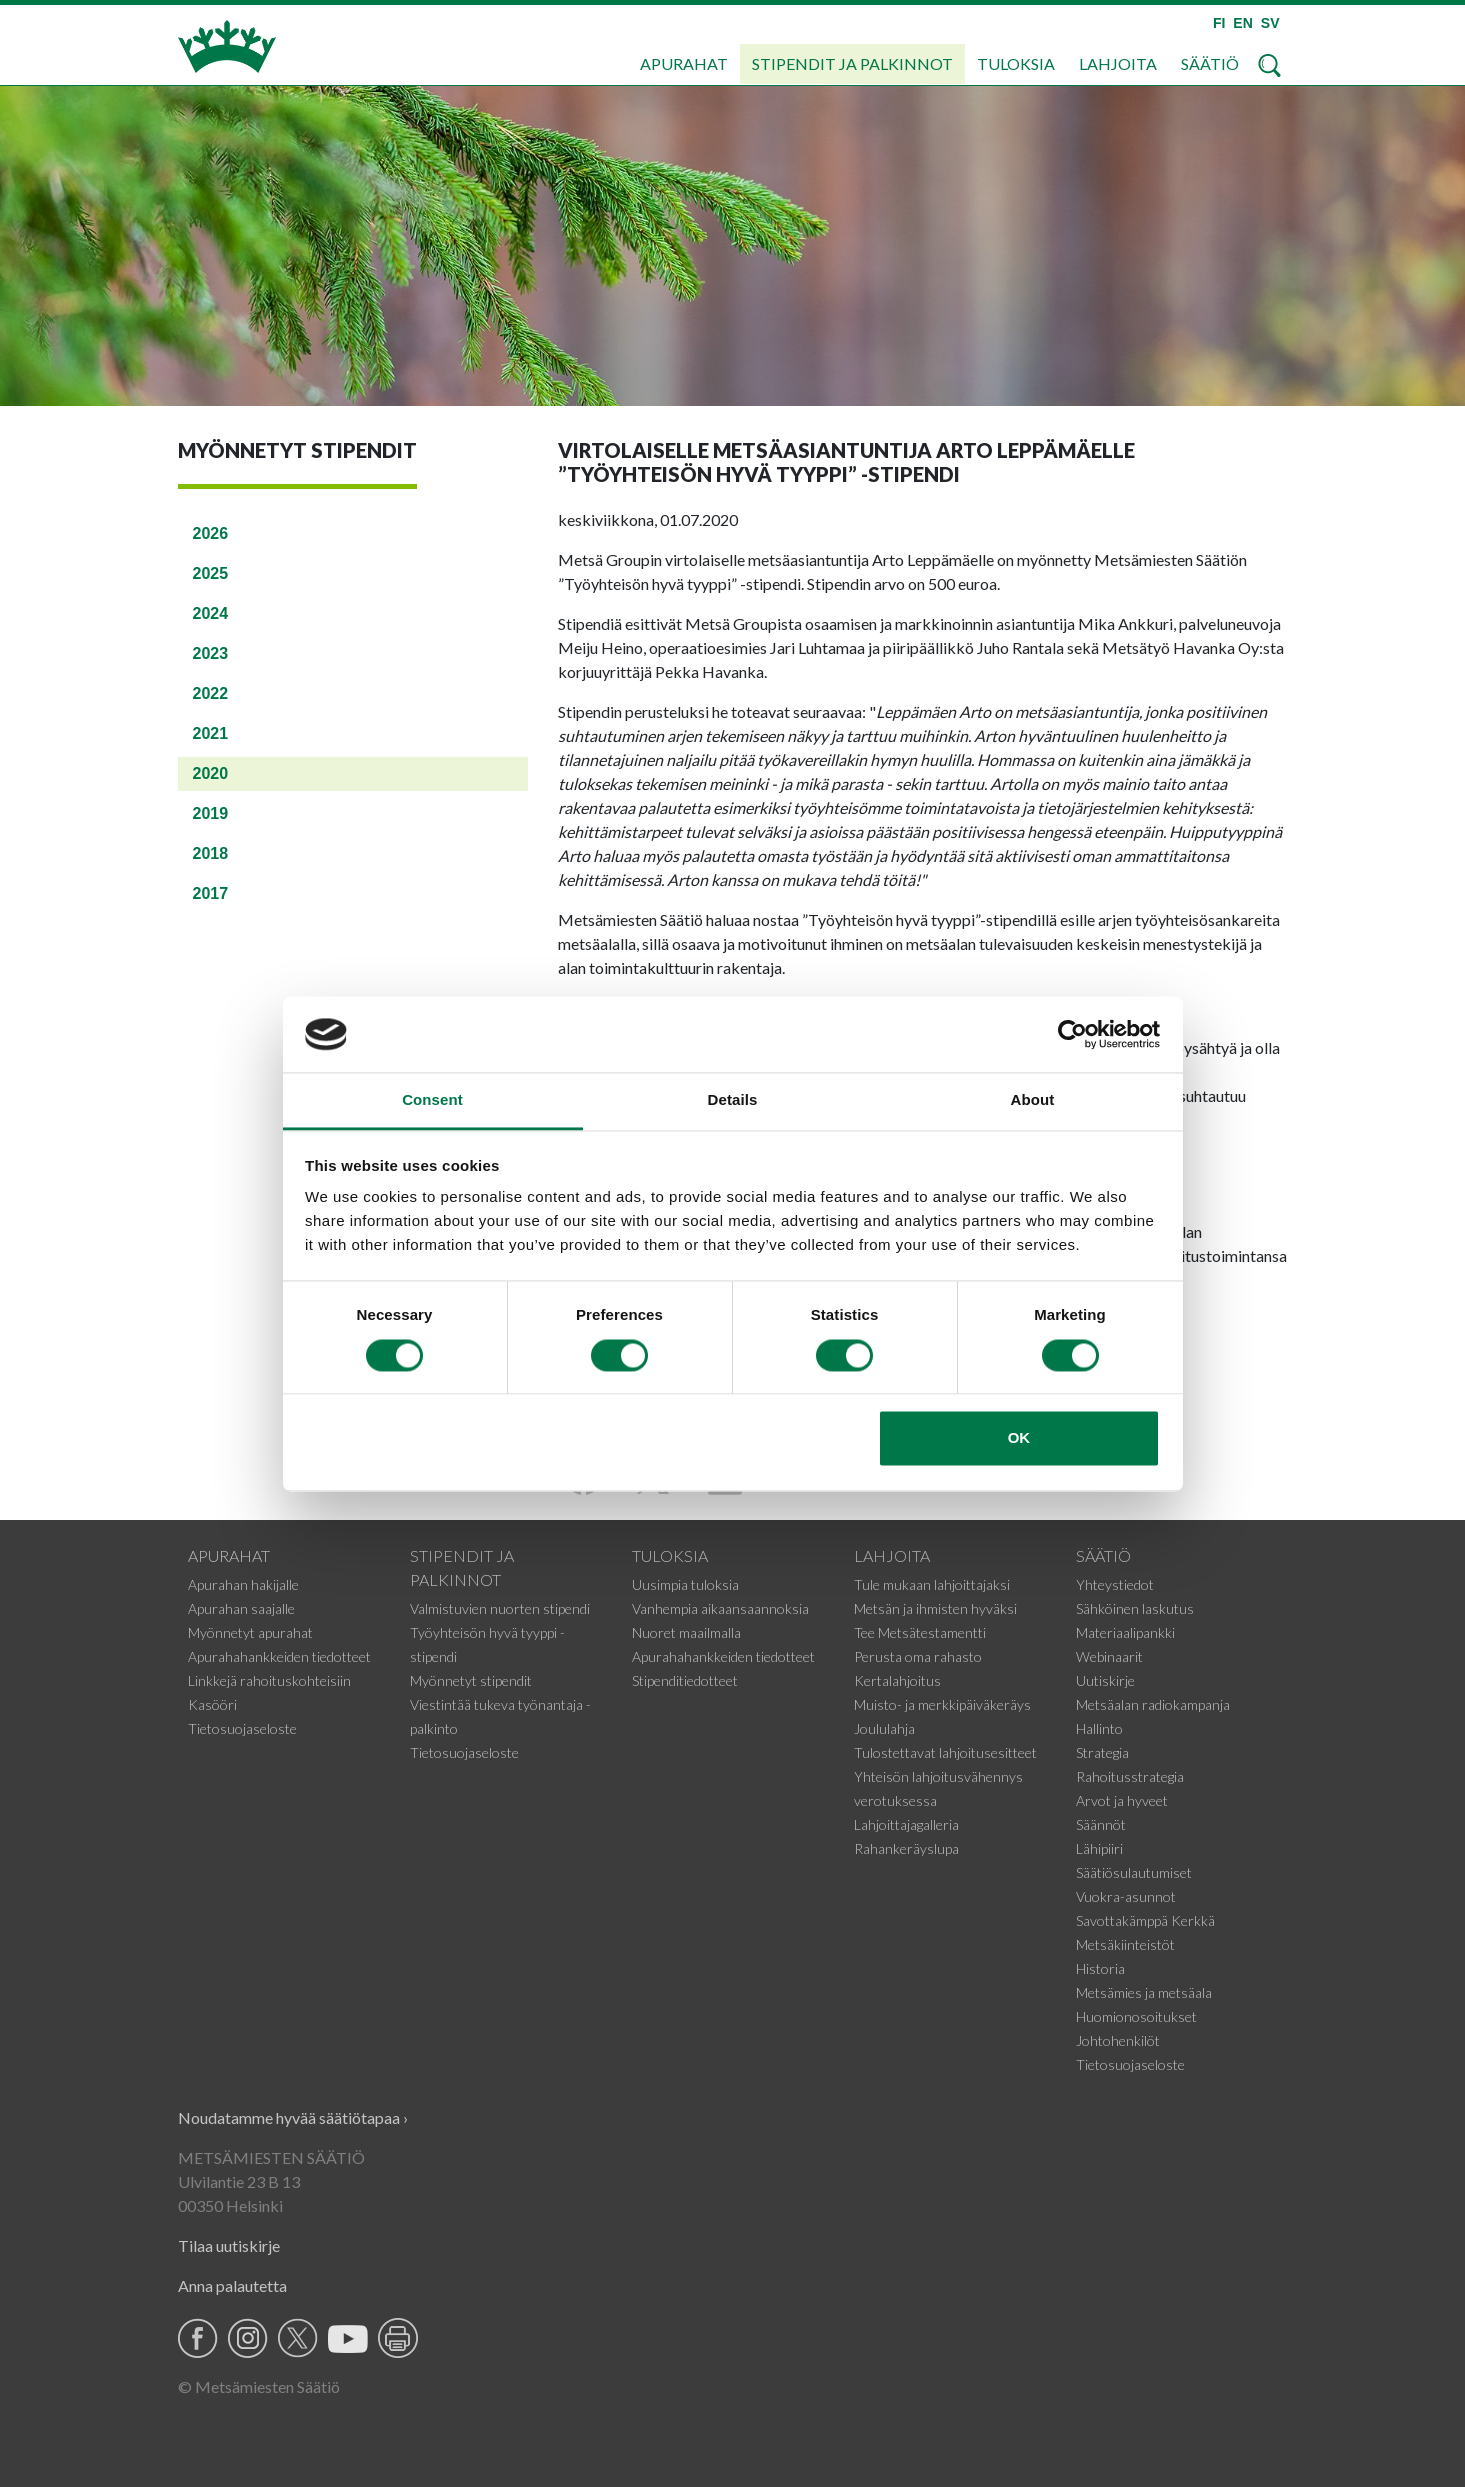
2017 (211, 893)
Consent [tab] (432, 1100)
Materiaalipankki (1125, 1632)
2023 (211, 653)
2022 (211, 693)
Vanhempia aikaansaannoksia (720, 1608)
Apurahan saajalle (241, 1608)
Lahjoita (1118, 63)
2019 (211, 813)
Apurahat (684, 63)
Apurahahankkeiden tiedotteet (279, 1656)
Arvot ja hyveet (1122, 1800)
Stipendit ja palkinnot (852, 63)
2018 (211, 853)
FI (1219, 23)
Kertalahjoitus (897, 1680)
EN (1242, 23)
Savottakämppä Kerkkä (1145, 1920)
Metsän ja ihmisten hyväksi (935, 1608)
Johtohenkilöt (1118, 2040)
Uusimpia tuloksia (685, 1584)
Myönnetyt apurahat (250, 1632)
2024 (211, 613)
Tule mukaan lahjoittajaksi (932, 1584)
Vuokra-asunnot (1126, 1896)
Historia (1100, 1968)
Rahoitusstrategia (1130, 1776)
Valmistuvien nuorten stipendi (500, 1608)
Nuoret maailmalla (686, 1632)
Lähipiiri (1099, 1848)
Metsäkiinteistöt (1125, 1944)
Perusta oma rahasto (918, 1656)
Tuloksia (1016, 63)
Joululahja (884, 1728)
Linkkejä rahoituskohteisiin (269, 1680)
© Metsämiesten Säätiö (259, 2386)
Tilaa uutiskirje (229, 2245)
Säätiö (1210, 63)
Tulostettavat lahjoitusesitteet (945, 1752)
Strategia (1102, 1752)
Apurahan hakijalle (243, 1584)
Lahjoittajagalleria (906, 1824)
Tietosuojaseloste (242, 1728)
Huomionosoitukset (1136, 2016)
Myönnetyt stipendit (471, 1680)
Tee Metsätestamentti (920, 1632)
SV (1270, 23)
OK (1019, 1438)
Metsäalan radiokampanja (1153, 1704)
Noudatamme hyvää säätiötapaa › (293, 2117)
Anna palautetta (232, 2285)
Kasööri (212, 1704)
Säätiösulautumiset (1134, 1872)
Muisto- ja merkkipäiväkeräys (942, 1704)
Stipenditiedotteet (685, 1680)
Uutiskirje (1105, 1680)
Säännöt (1101, 1824)
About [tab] (1033, 1100)
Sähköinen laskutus (1135, 1608)
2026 (211, 533)
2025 (211, 573)
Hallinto (1099, 1728)
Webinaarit (1109, 1656)
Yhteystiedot (1115, 1584)
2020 (211, 773)
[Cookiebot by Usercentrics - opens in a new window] (1072, 1034)
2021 (211, 733)
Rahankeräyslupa (906, 1848)
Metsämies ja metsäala (1144, 1992)
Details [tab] (733, 1100)
